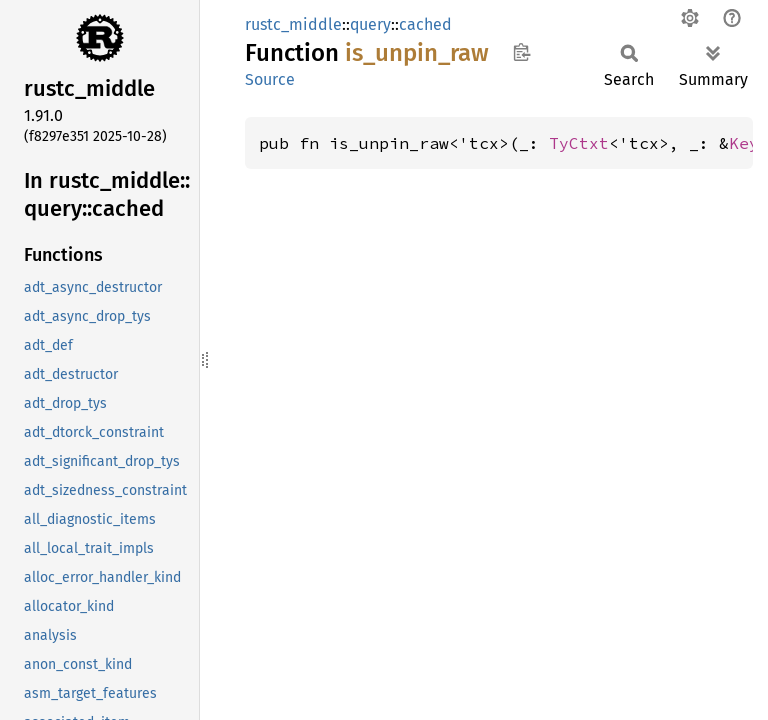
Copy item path (521, 52)
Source (270, 79)
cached (425, 24)
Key (744, 143)
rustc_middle (293, 24)
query (370, 24)
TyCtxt (579, 143)
